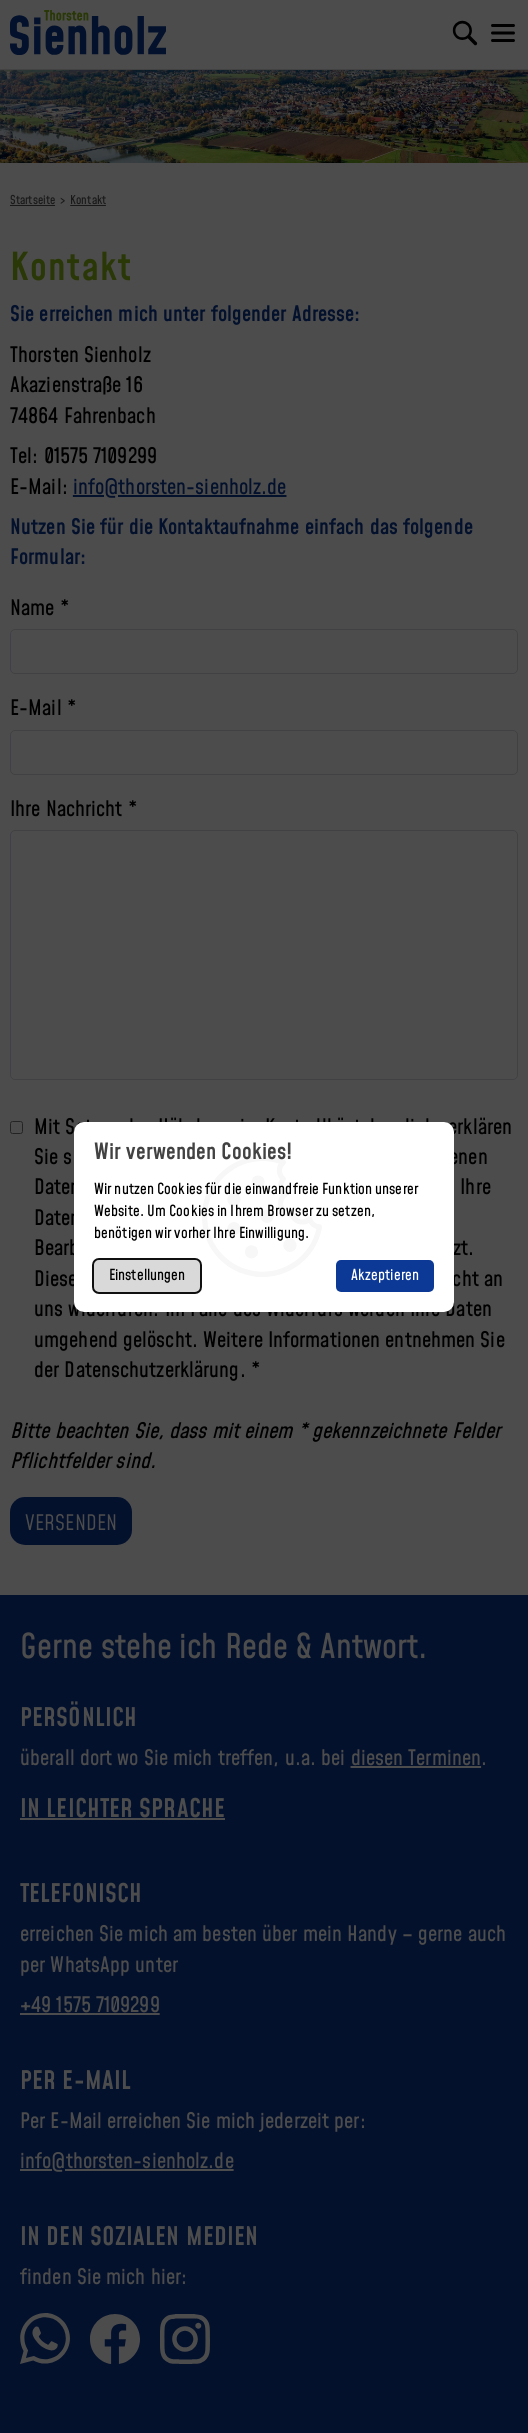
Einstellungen (147, 1275)
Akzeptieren (385, 1275)
